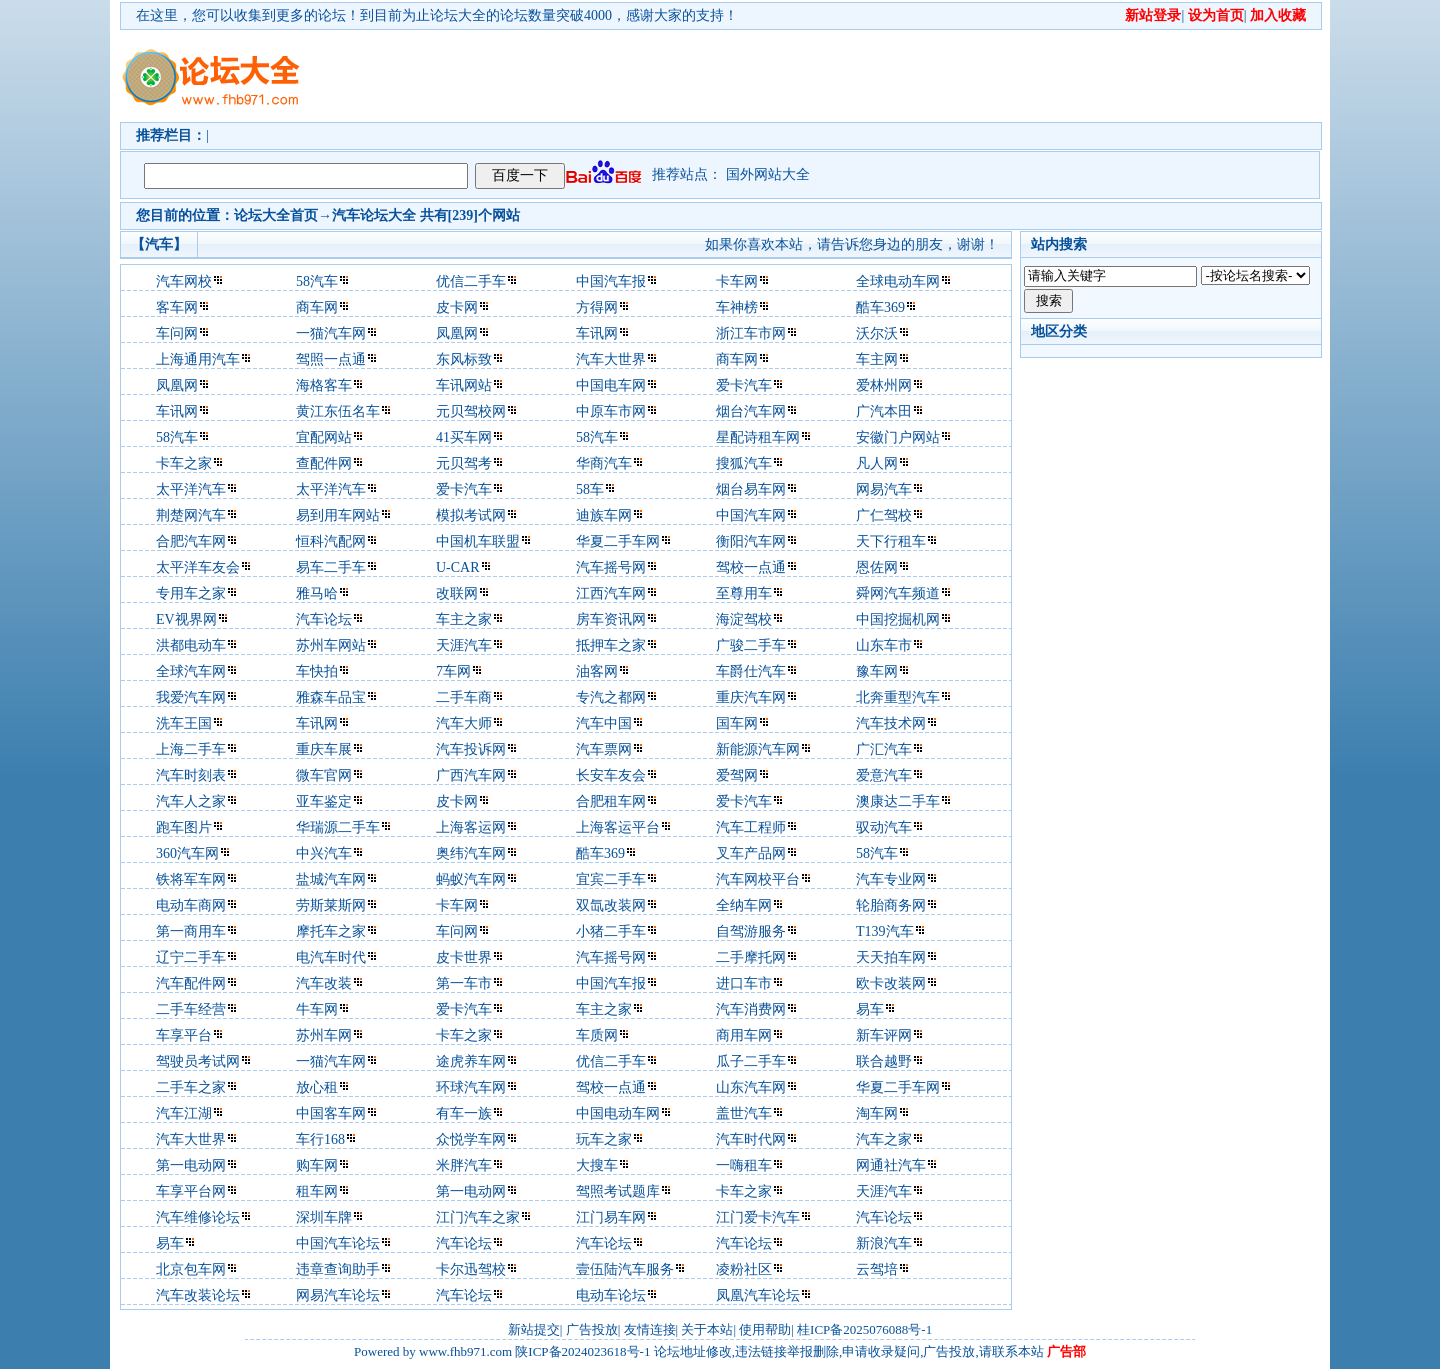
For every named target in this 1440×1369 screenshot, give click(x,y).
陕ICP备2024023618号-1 (582, 1351)
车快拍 (317, 671)
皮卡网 (457, 307)
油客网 (597, 671)
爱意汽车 (884, 775)
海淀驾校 (744, 619)
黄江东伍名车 (338, 411)
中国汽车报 (611, 281)
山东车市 (884, 645)
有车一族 (464, 1113)
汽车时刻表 (191, 775)
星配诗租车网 (758, 437)
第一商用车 (191, 931)
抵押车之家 (611, 645)
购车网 (317, 1165)
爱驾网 (737, 775)
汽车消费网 (751, 1009)
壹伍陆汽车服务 (625, 1269)
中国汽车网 (751, 515)
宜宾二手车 (611, 879)
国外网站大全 (768, 174)
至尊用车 (744, 593)
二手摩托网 (751, 957)
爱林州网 (884, 385)
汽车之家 (884, 1139)
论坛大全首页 (276, 215)
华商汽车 (604, 463)
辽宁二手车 (191, 957)
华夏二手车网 (618, 541)
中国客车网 (331, 1113)
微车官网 (324, 775)
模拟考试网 (471, 515)
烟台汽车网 (751, 411)
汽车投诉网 (471, 749)
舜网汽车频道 (898, 593)
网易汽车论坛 (338, 1295)
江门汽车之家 (478, 1217)
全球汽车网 (191, 671)
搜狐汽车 (744, 463)
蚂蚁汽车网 (471, 879)
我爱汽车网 (191, 697)
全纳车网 (744, 905)
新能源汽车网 (758, 749)
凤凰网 (457, 333)
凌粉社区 (744, 1269)
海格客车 (324, 385)
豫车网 (877, 671)
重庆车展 (324, 749)
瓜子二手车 (751, 1061)
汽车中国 (604, 723)
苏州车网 (324, 1035)
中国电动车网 (618, 1113)
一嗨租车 (744, 1165)
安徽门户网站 (898, 437)
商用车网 (744, 1035)
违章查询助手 (338, 1269)
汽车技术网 (891, 723)
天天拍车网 (891, 957)
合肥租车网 (611, 801)
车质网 (597, 1035)
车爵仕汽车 (751, 671)
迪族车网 (604, 515)
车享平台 (184, 1035)
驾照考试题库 (618, 1191)
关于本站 (707, 1329)
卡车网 (737, 281)
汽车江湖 (184, 1113)
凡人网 (877, 463)
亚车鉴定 (324, 801)
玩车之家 (604, 1139)
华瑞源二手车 (338, 827)
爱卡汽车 (744, 385)
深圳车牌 (324, 1217)
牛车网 (317, 1009)
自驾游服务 (751, 931)
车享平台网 (191, 1191)
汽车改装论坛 (198, 1295)
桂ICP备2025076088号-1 (864, 1329)
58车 (590, 489)
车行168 (320, 1139)
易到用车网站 (338, 515)
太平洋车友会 (198, 567)
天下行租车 (891, 541)
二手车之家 (191, 1087)
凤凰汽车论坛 (758, 1295)
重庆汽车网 (751, 697)
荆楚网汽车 (191, 515)
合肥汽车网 (191, 541)
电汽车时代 (331, 957)
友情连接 (650, 1329)
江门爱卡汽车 (758, 1217)
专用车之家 (191, 593)
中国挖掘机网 (898, 619)
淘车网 (877, 1113)
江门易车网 (611, 1217)
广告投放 (592, 1329)
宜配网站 (324, 437)
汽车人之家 (191, 801)
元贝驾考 (464, 463)
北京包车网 (191, 1269)
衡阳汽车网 (751, 541)
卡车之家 (184, 463)
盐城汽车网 (331, 879)
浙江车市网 (751, 333)
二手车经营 (191, 1009)
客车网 (177, 307)
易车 (870, 1009)
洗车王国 (184, 723)
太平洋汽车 (191, 489)
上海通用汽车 (198, 359)
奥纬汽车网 (471, 853)
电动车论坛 (611, 1295)
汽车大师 (464, 723)
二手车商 (464, 697)
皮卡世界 (464, 957)
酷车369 (880, 307)
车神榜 (737, 307)
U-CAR (458, 567)
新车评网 (884, 1035)
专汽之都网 (611, 697)
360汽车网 (187, 853)
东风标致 (464, 359)
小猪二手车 (611, 931)
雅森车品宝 (331, 697)
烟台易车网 (751, 489)
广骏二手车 (751, 645)
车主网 (877, 359)
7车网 (453, 671)
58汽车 (317, 281)
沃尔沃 (877, 333)
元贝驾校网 (471, 411)
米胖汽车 (464, 1165)
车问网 (177, 333)
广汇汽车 (884, 749)
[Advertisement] (835, 76)
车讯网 (597, 333)
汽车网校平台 (758, 879)
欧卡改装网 (891, 983)
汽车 (346, 215)
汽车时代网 (751, 1139)
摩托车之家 (331, 931)
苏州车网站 (331, 645)
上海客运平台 (618, 827)
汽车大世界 (611, 359)
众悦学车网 (471, 1139)
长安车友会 (611, 775)
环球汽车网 (471, 1087)
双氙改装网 (611, 905)
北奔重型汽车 (898, 697)
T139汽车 (885, 931)
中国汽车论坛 (338, 1243)
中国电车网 (611, 385)
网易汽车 (884, 489)
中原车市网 (611, 411)
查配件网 (324, 463)
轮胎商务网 (891, 905)
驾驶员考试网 (198, 1061)
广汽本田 (884, 411)
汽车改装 (324, 983)
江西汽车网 (611, 593)
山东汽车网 (751, 1087)
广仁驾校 (884, 515)
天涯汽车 (464, 645)
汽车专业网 (891, 879)
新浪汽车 (884, 1243)
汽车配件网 (191, 983)
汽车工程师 (751, 827)
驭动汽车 (884, 827)
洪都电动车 (191, 645)
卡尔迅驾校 (471, 1269)
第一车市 (464, 983)
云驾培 (877, 1269)
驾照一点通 (331, 359)
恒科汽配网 (331, 541)
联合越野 (884, 1061)
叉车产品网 (751, 853)
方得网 (597, 307)
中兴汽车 (324, 853)
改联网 (457, 593)
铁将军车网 (191, 879)
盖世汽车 (744, 1113)
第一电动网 (191, 1165)
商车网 (317, 307)
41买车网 (464, 437)
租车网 (317, 1191)
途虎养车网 (471, 1061)
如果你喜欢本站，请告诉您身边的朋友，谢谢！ (852, 244)
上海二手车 (191, 749)
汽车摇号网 (611, 567)
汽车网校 (184, 281)
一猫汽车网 (331, 333)
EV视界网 (186, 619)
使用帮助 (765, 1329)
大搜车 (597, 1165)
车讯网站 (464, 385)
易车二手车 (331, 567)
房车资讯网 (611, 619)
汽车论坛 (324, 619)
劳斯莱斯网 (331, 905)
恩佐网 (877, 567)
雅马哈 (317, 593)
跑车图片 (184, 827)
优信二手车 (471, 281)
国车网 (737, 723)
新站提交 (534, 1329)
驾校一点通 (751, 567)
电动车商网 (191, 905)
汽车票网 (604, 749)
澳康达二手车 (898, 801)
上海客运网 (471, 827)
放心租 (317, 1087)
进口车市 (744, 983)
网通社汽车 (891, 1165)
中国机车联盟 (478, 541)
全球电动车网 (898, 281)
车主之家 (464, 619)
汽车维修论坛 (198, 1217)
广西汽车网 (471, 775)
